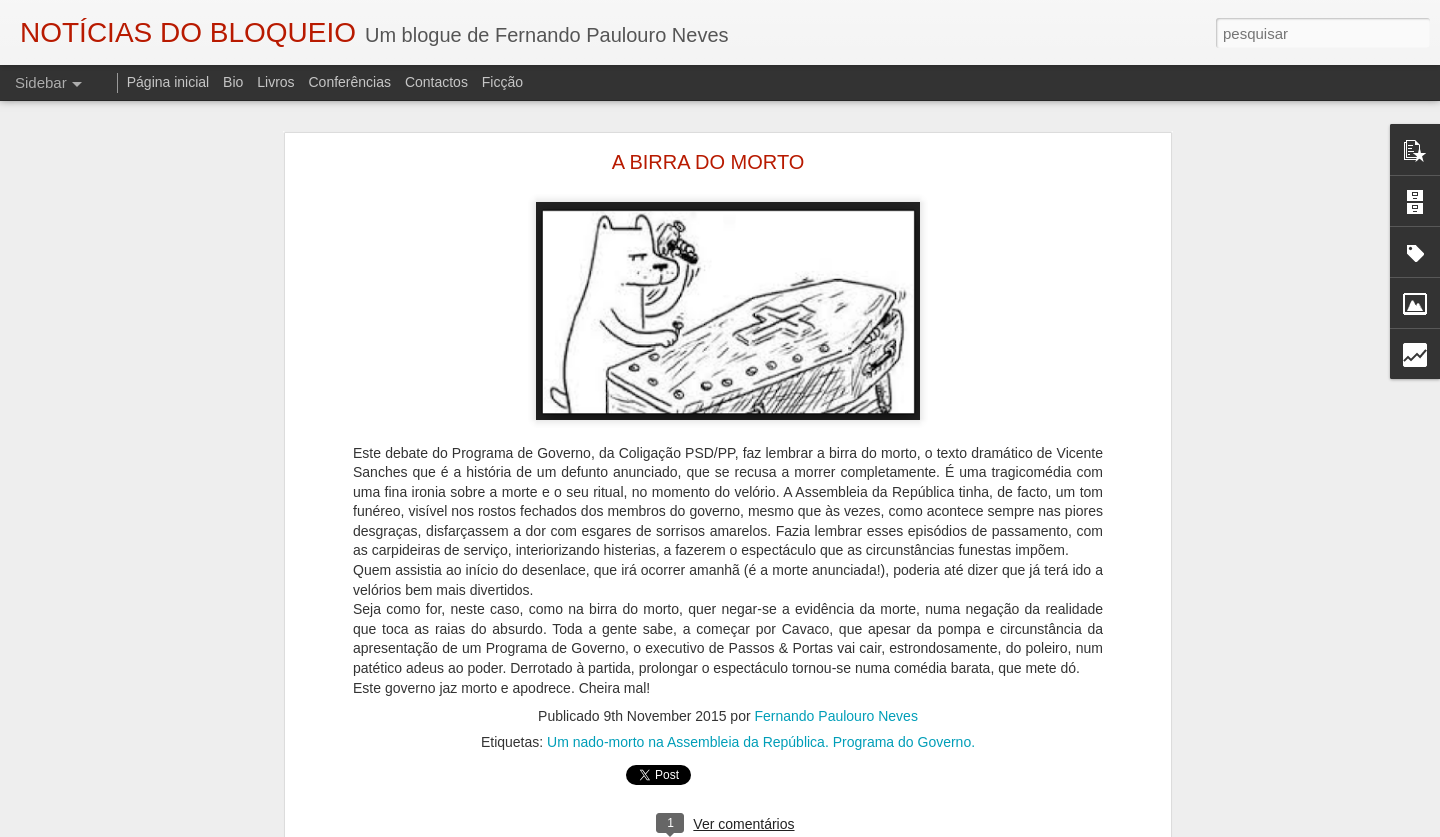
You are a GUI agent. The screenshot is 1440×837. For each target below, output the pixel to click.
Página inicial (168, 82)
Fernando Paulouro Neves (835, 716)
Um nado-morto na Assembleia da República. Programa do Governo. (761, 742)
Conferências (349, 82)
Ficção (502, 82)
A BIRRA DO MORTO (708, 162)
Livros (275, 82)
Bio (233, 82)
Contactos (436, 82)
